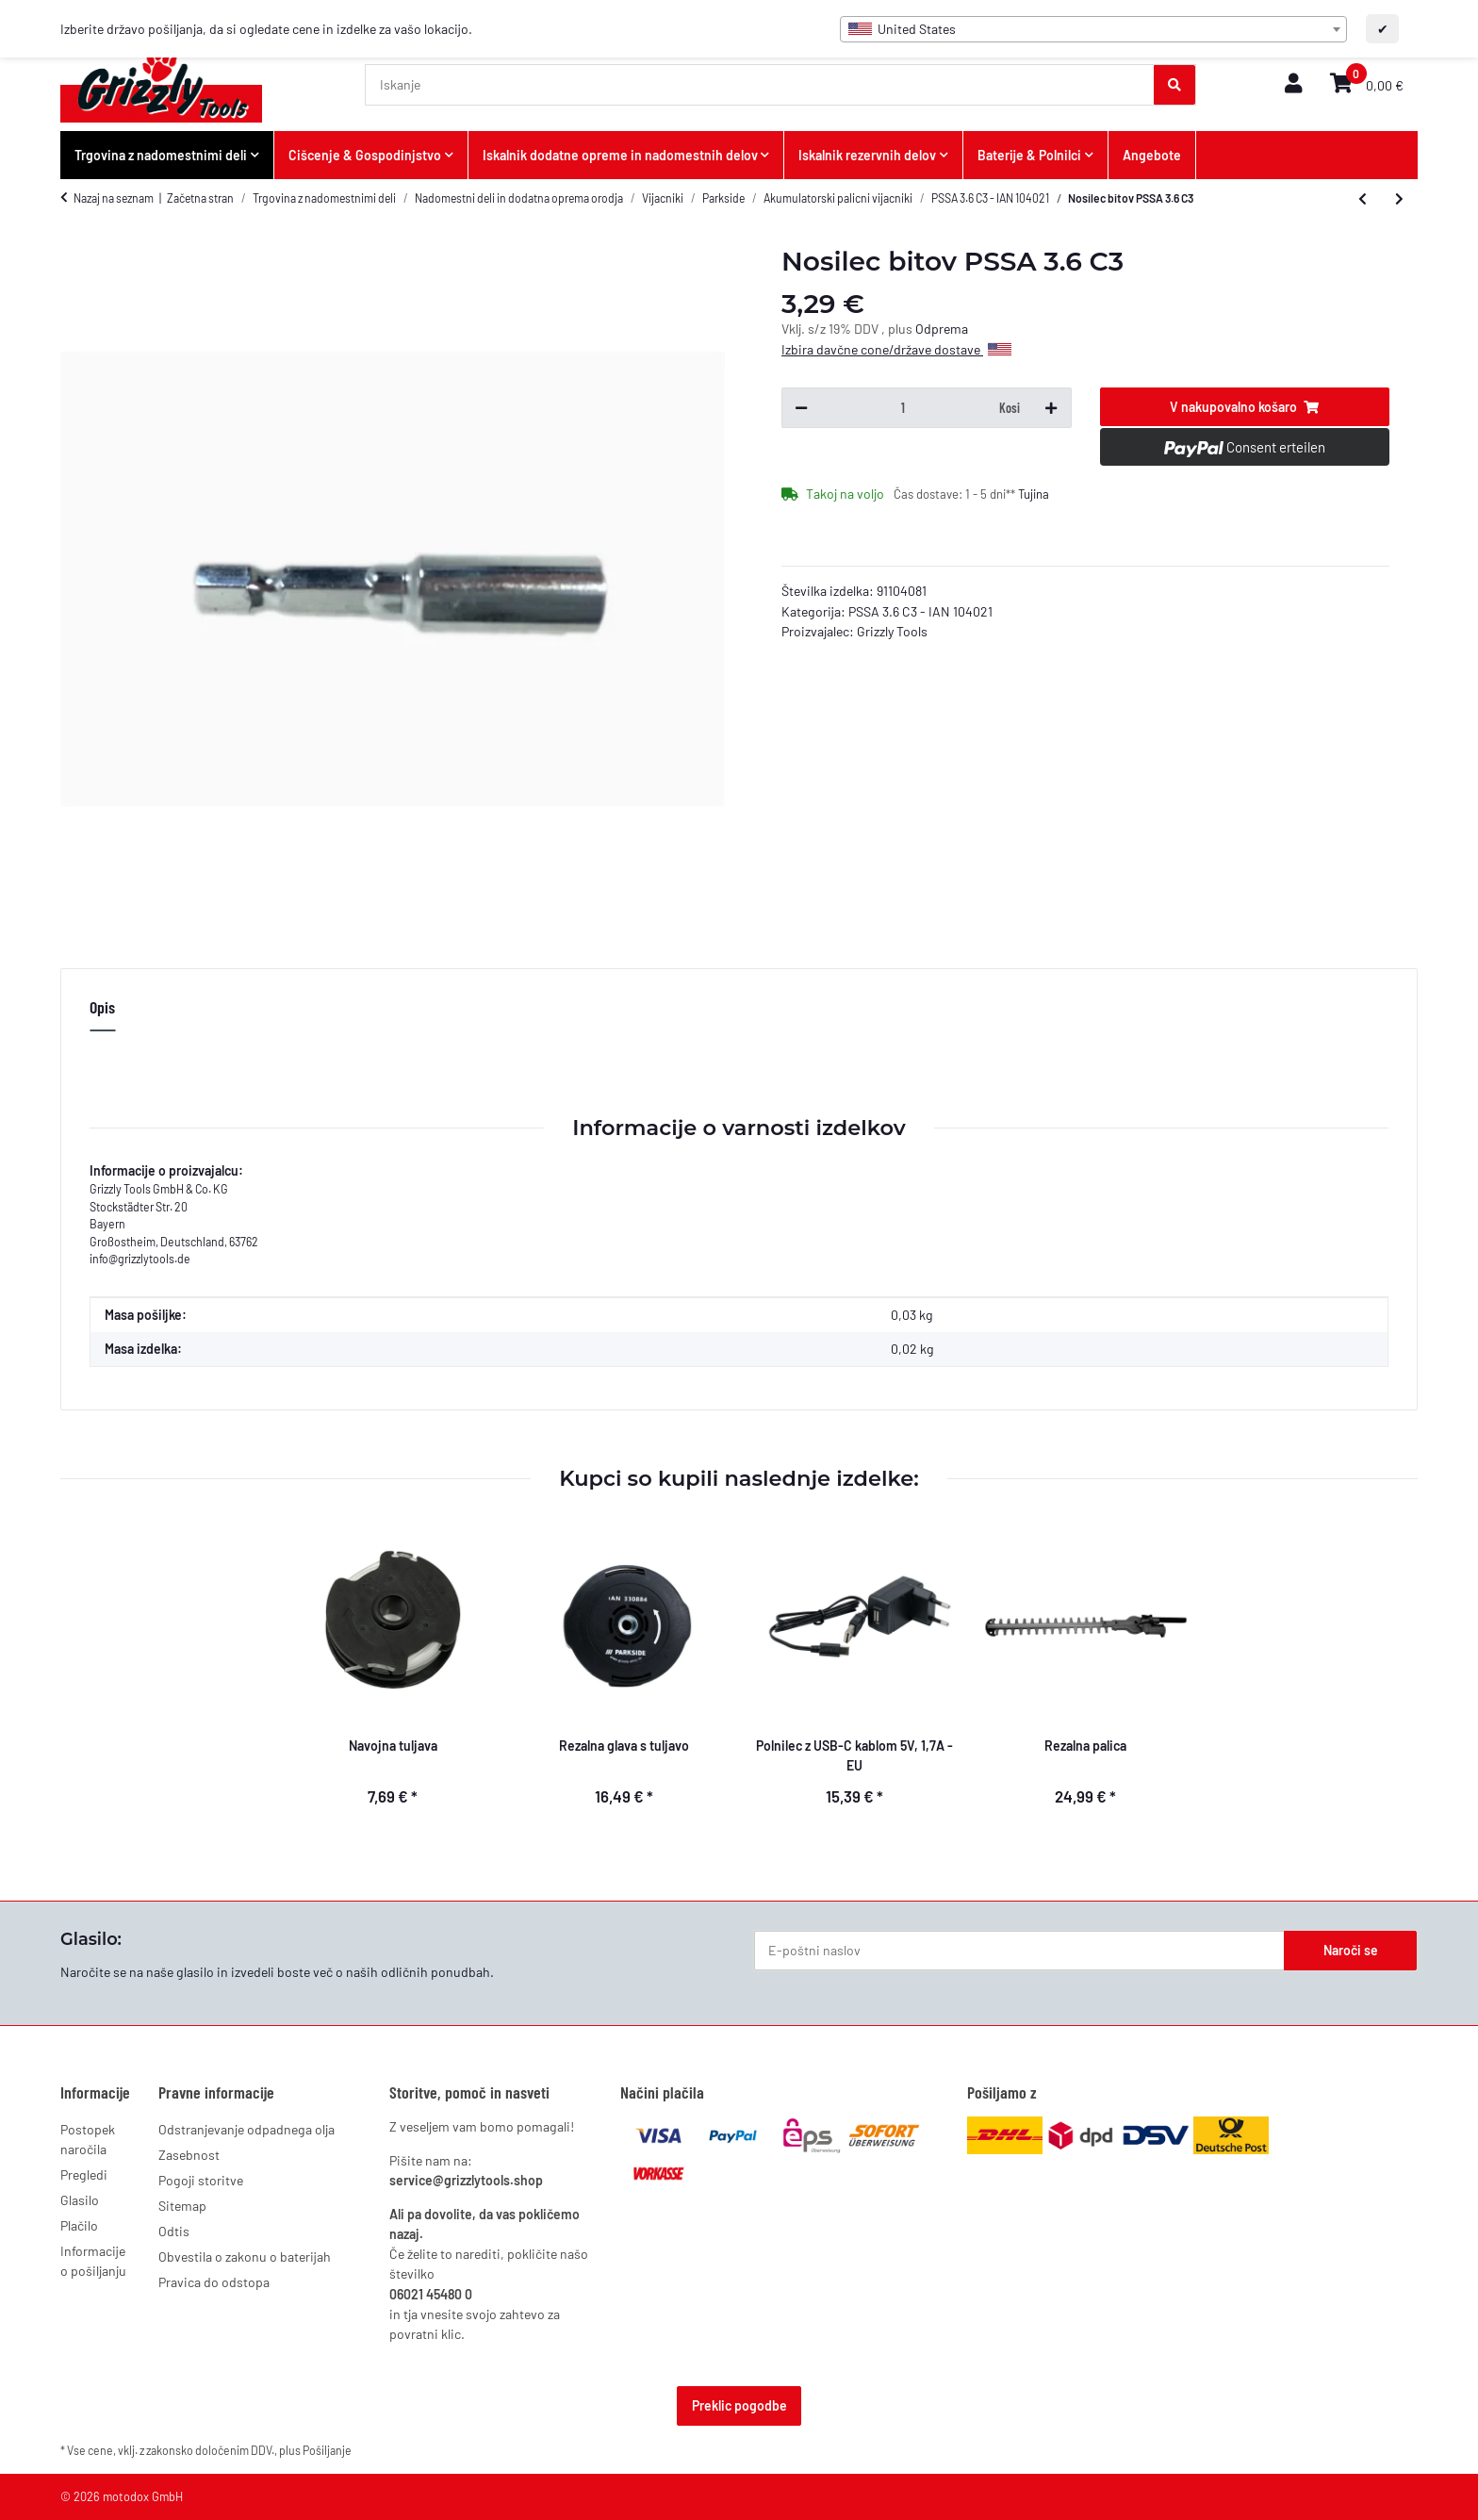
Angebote (1152, 155)
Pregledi (83, 2174)
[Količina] (903, 408)
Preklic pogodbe (739, 2405)
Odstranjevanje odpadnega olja (246, 2129)
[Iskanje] (760, 85)
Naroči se (1350, 1950)
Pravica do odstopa (214, 2282)
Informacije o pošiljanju (93, 2261)
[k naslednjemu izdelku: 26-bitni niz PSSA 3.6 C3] (1399, 199)
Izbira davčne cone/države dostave (896, 349)
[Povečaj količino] (1051, 408)
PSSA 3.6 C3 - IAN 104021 (920, 611)
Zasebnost (189, 2155)
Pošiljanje (327, 2450)
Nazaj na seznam (114, 198)
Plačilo (79, 2225)
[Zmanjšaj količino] (801, 408)
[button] (1293, 84)
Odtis (173, 2231)
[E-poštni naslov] (1019, 1950)
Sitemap (182, 2206)
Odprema (941, 329)
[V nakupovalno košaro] (1245, 407)
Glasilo (79, 2200)
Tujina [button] (1033, 494)
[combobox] (1093, 29)
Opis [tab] (102, 1006)
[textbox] (1093, 29)
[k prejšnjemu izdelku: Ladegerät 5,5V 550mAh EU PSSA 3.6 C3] (1362, 199)
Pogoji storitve (200, 2180)
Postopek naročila (87, 2139)
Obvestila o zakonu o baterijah (244, 2256)
